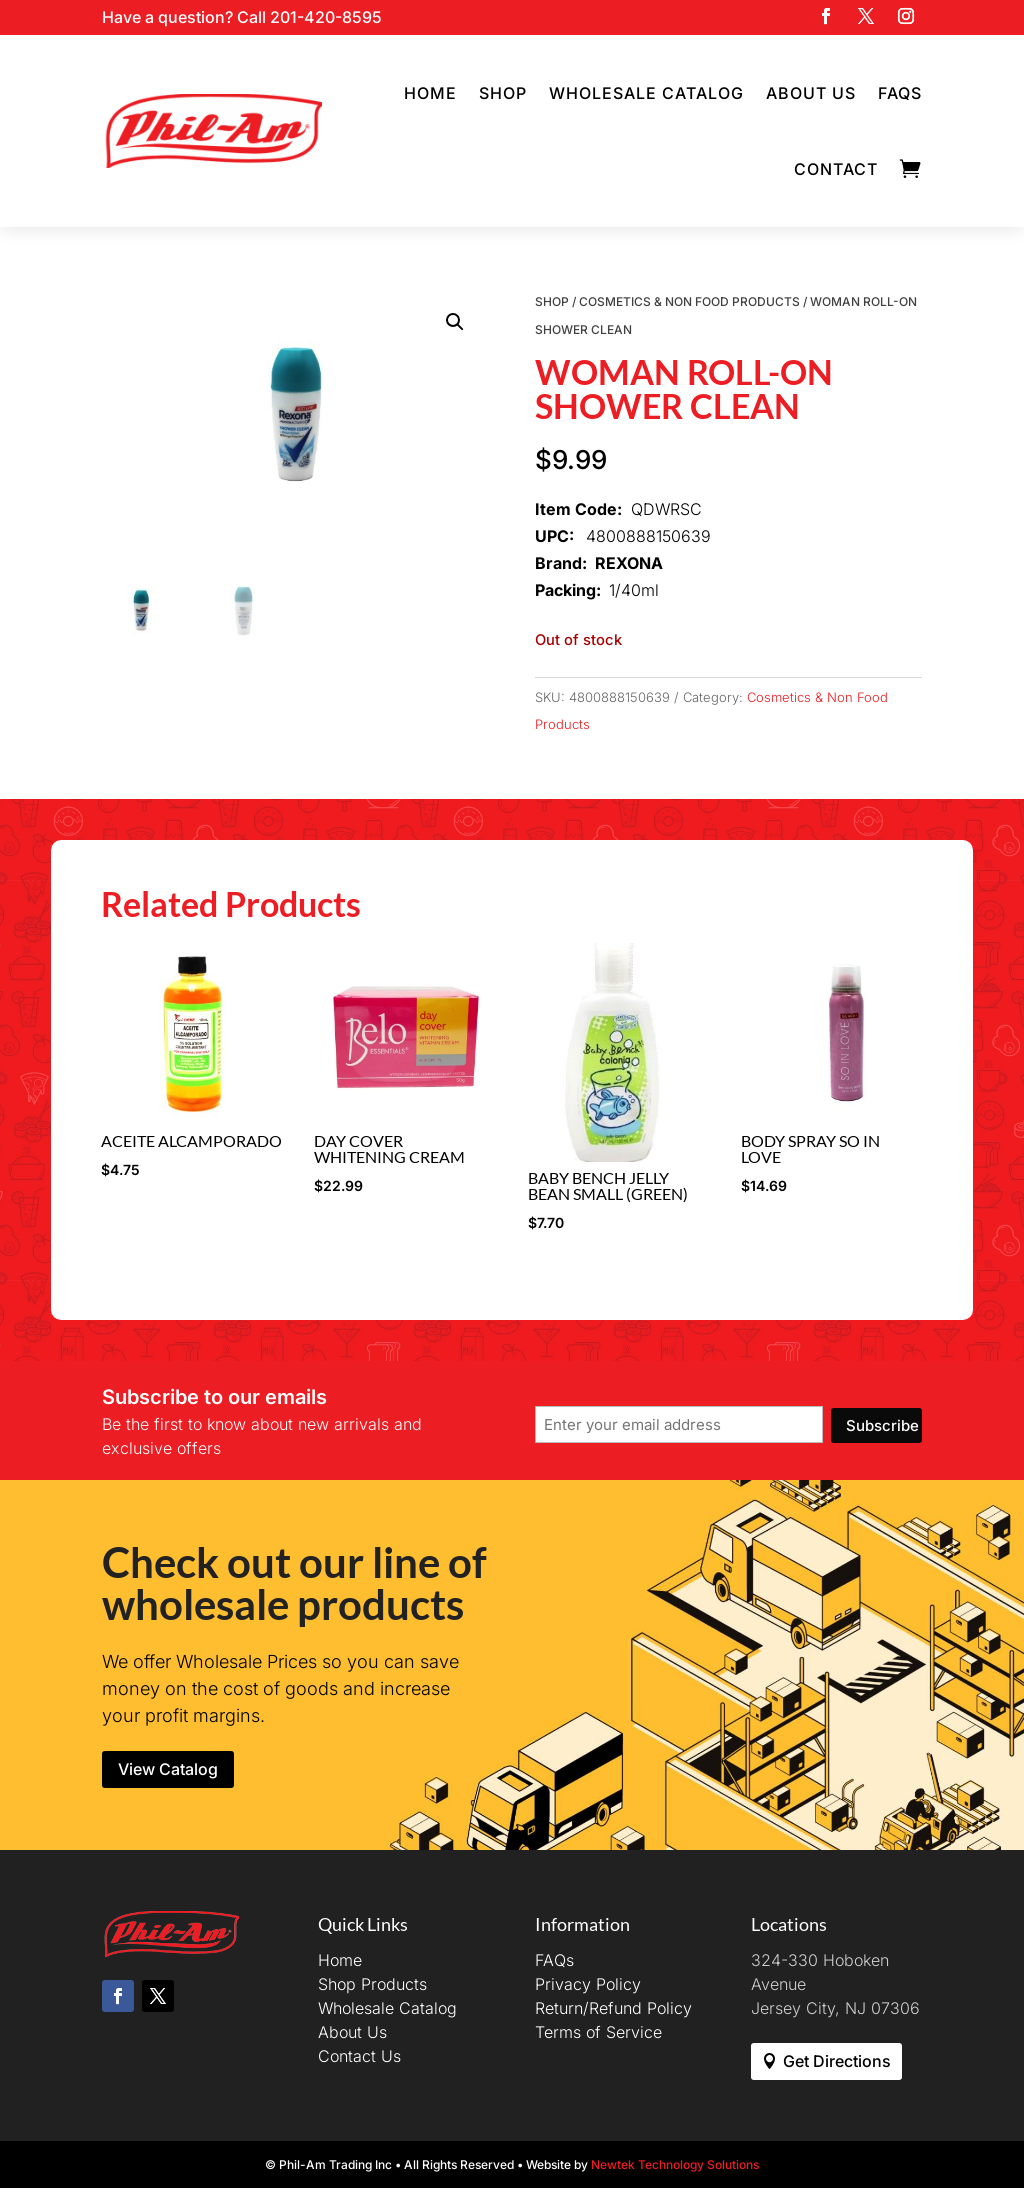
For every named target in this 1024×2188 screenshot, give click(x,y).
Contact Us (359, 2056)
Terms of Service (598, 2032)
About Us (811, 93)
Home (430, 93)
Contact (836, 169)
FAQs (900, 93)
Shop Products (372, 1984)
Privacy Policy (588, 1984)
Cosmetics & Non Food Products (689, 301)
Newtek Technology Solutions (675, 2164)
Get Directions (837, 2061)
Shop (503, 93)
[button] (455, 322)
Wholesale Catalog (646, 93)
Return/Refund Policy (613, 2008)
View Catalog (168, 1769)
